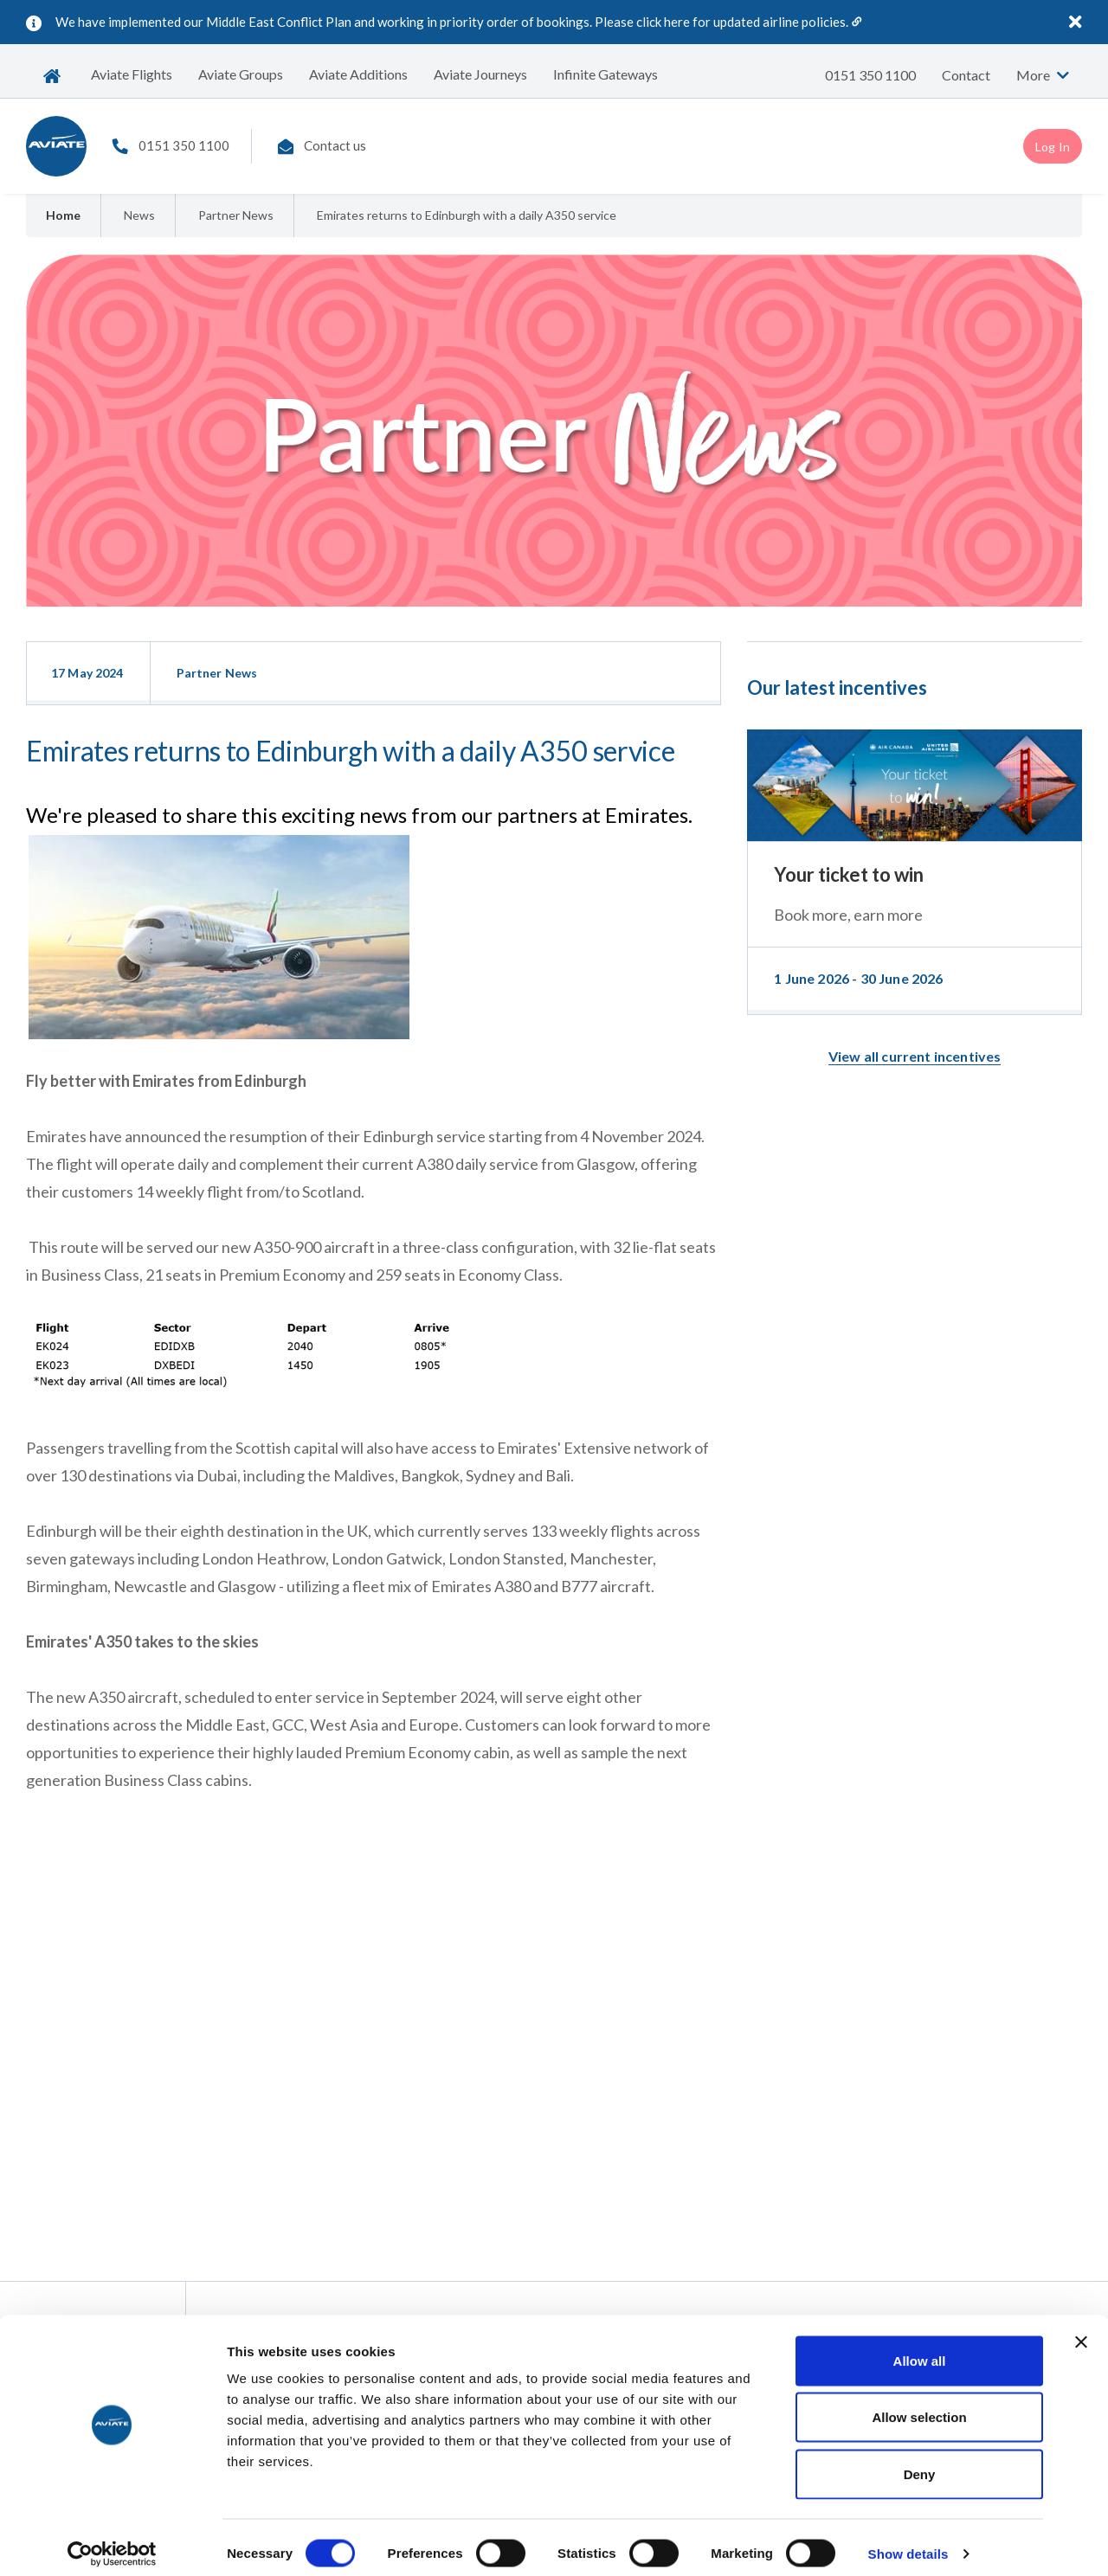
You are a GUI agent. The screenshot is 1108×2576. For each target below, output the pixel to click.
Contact (966, 75)
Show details (908, 2541)
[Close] (1075, 21)
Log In (1052, 146)
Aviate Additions (358, 74)
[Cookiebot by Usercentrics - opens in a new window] (112, 2542)
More (1042, 75)
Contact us (335, 145)
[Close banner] (1081, 2330)
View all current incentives (914, 1056)
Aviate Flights (131, 74)
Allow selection (919, 2406)
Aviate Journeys (480, 74)
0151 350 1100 (870, 75)
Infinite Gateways (605, 74)
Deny (920, 2462)
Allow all (919, 2349)
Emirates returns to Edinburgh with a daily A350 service (466, 215)
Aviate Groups (240, 74)
